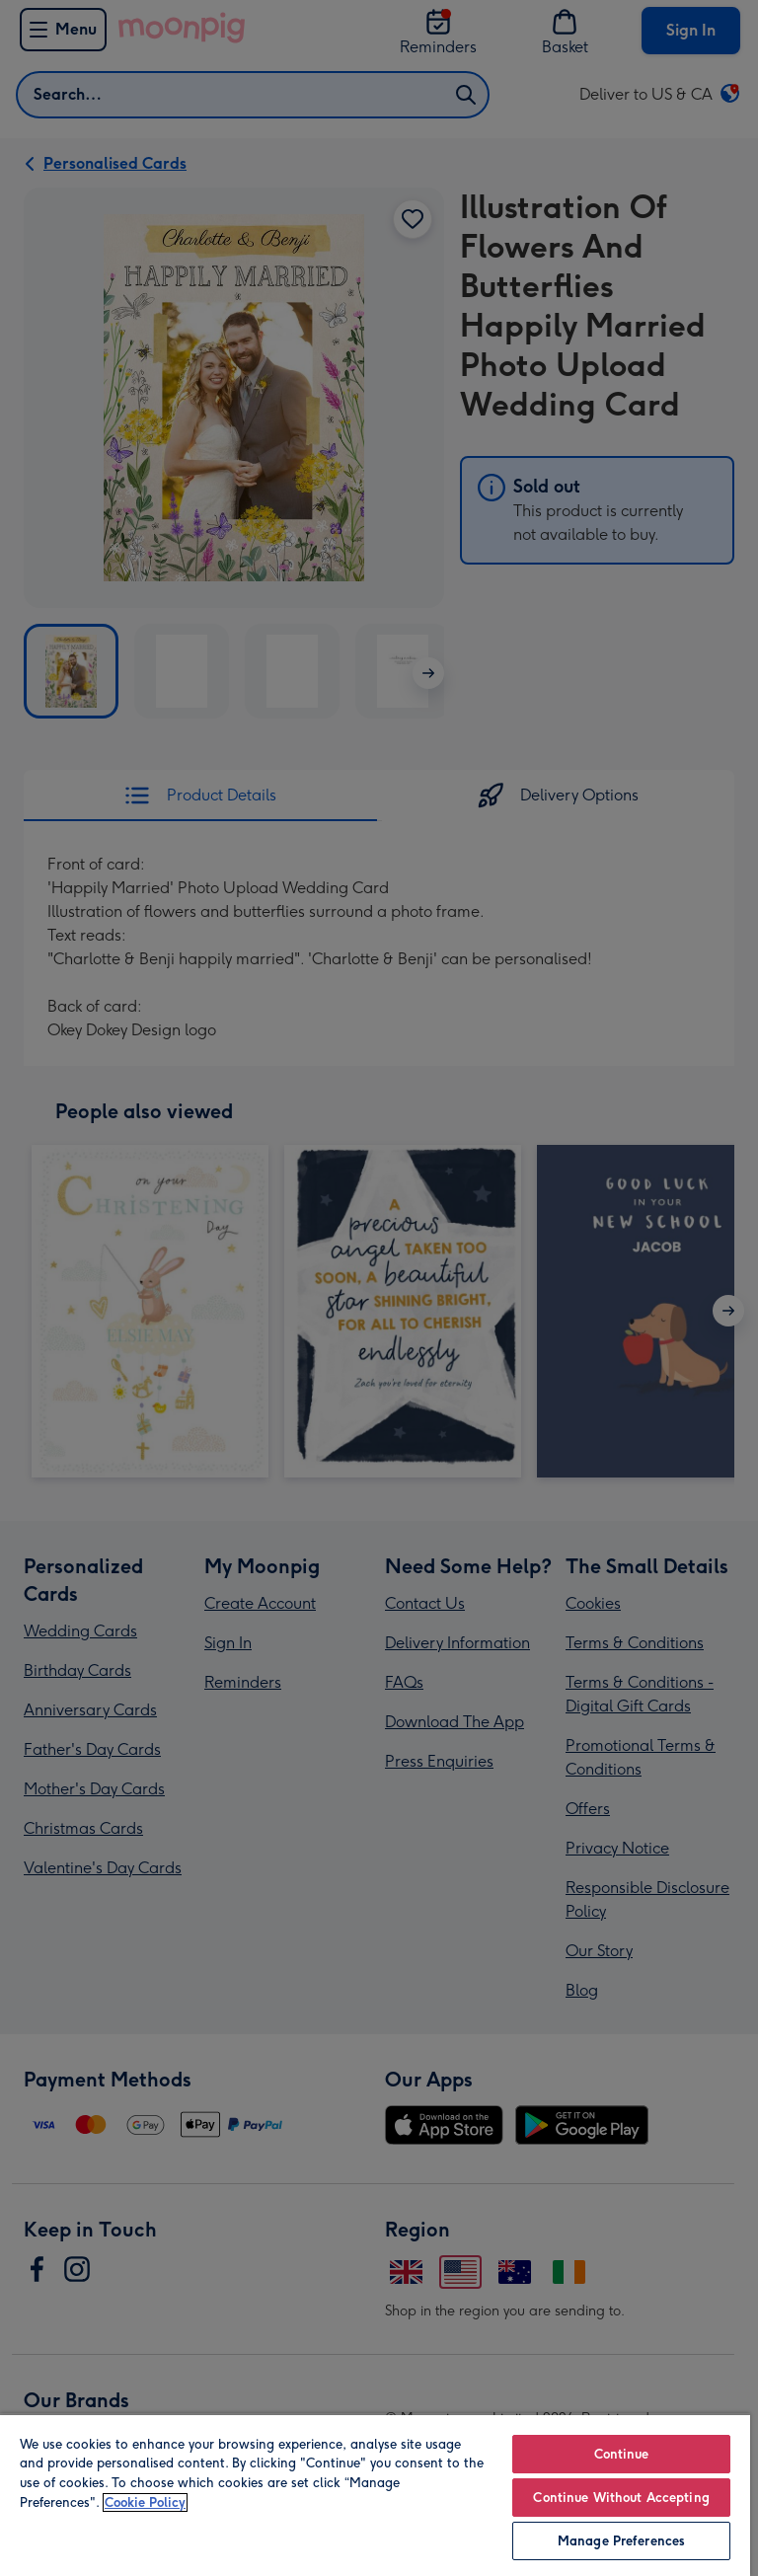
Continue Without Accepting (621, 2497)
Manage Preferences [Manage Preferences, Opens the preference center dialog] (621, 2541)
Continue (621, 2454)
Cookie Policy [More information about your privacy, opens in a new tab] (145, 2502)
